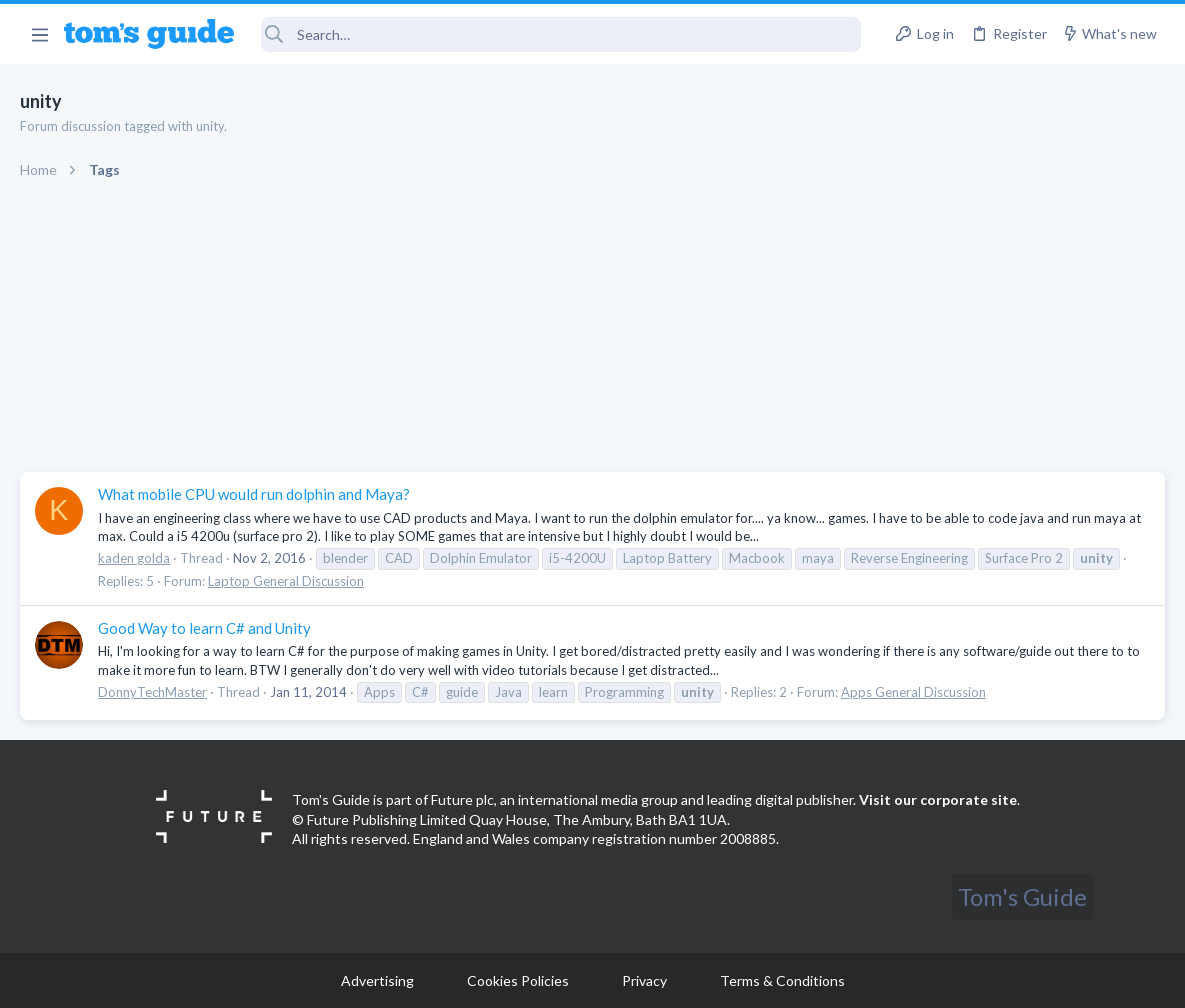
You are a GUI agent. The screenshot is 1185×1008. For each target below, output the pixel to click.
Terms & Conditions (782, 980)
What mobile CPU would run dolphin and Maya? (254, 494)
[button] (39, 34)
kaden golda (134, 558)
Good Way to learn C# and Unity (204, 628)
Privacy (644, 980)
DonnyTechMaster (152, 692)
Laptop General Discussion (286, 581)
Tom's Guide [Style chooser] (1022, 896)
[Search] (561, 34)
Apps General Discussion (913, 692)
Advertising (377, 980)
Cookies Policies (518, 980)
